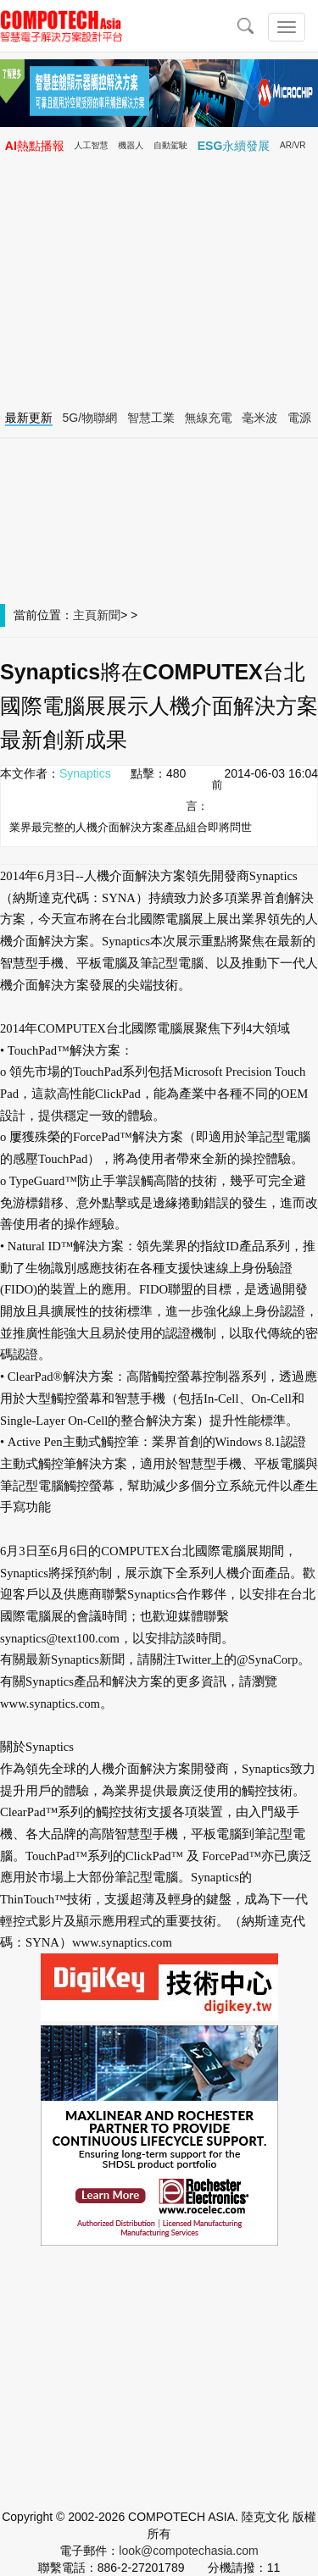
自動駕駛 (170, 145)
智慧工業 (151, 417)
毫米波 (259, 417)
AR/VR (293, 145)
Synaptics (85, 773)
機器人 (130, 145)
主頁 (85, 615)
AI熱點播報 (34, 145)
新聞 (108, 615)
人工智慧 (92, 145)
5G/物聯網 (90, 417)
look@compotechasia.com (188, 2550)
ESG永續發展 (234, 145)
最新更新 (29, 417)
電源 (299, 417)
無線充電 (208, 417)
